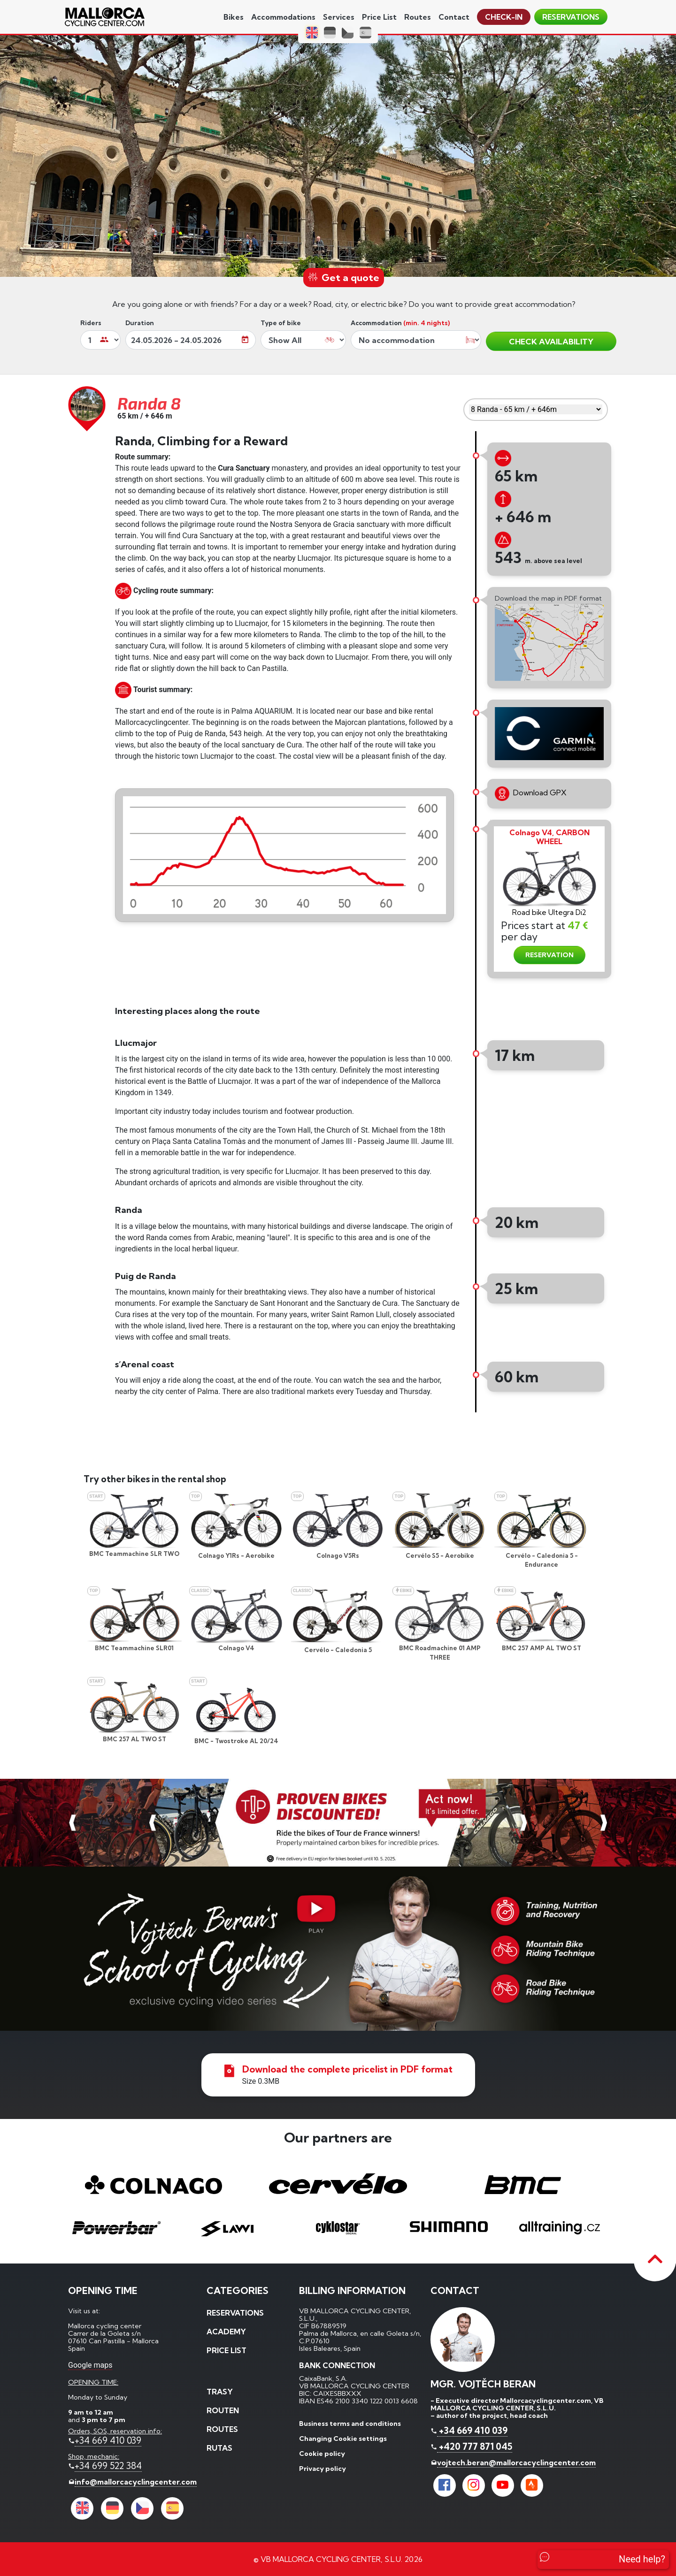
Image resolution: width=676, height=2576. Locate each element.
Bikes (233, 17)
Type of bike (281, 323)
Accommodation (400, 323)
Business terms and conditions (350, 2423)
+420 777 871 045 (474, 2446)
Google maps (90, 2365)
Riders (90, 323)
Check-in (503, 17)
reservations (570, 17)
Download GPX (531, 793)
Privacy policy (322, 2468)
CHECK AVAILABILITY (551, 341)
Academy (226, 2331)
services (338, 17)
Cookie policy (322, 2453)
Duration (139, 323)
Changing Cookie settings (343, 2438)
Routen (223, 2410)
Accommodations (283, 17)
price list (379, 17)
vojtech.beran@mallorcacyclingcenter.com (516, 2462)
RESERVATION (549, 955)
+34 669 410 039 (108, 2440)
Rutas (219, 2448)
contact (453, 17)
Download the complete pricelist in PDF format (347, 2069)
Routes (417, 17)
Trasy (220, 2391)
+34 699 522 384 (108, 2465)
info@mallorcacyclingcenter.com (136, 2481)
